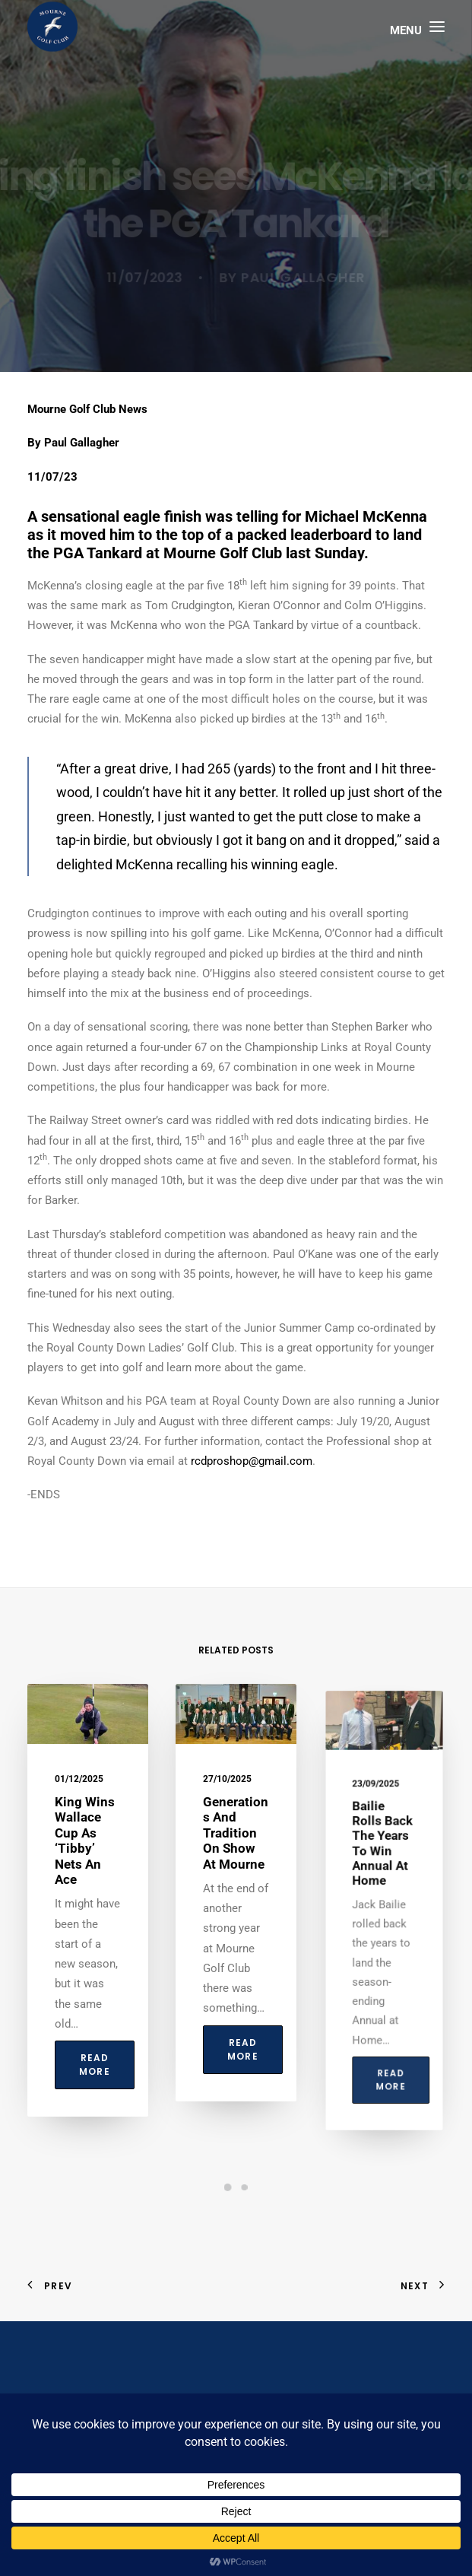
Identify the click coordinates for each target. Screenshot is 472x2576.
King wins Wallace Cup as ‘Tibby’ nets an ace (85, 1850)
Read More (94, 2037)
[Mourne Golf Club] (52, 26)
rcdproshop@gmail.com (251, 1461)
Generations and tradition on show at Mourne (235, 1860)
